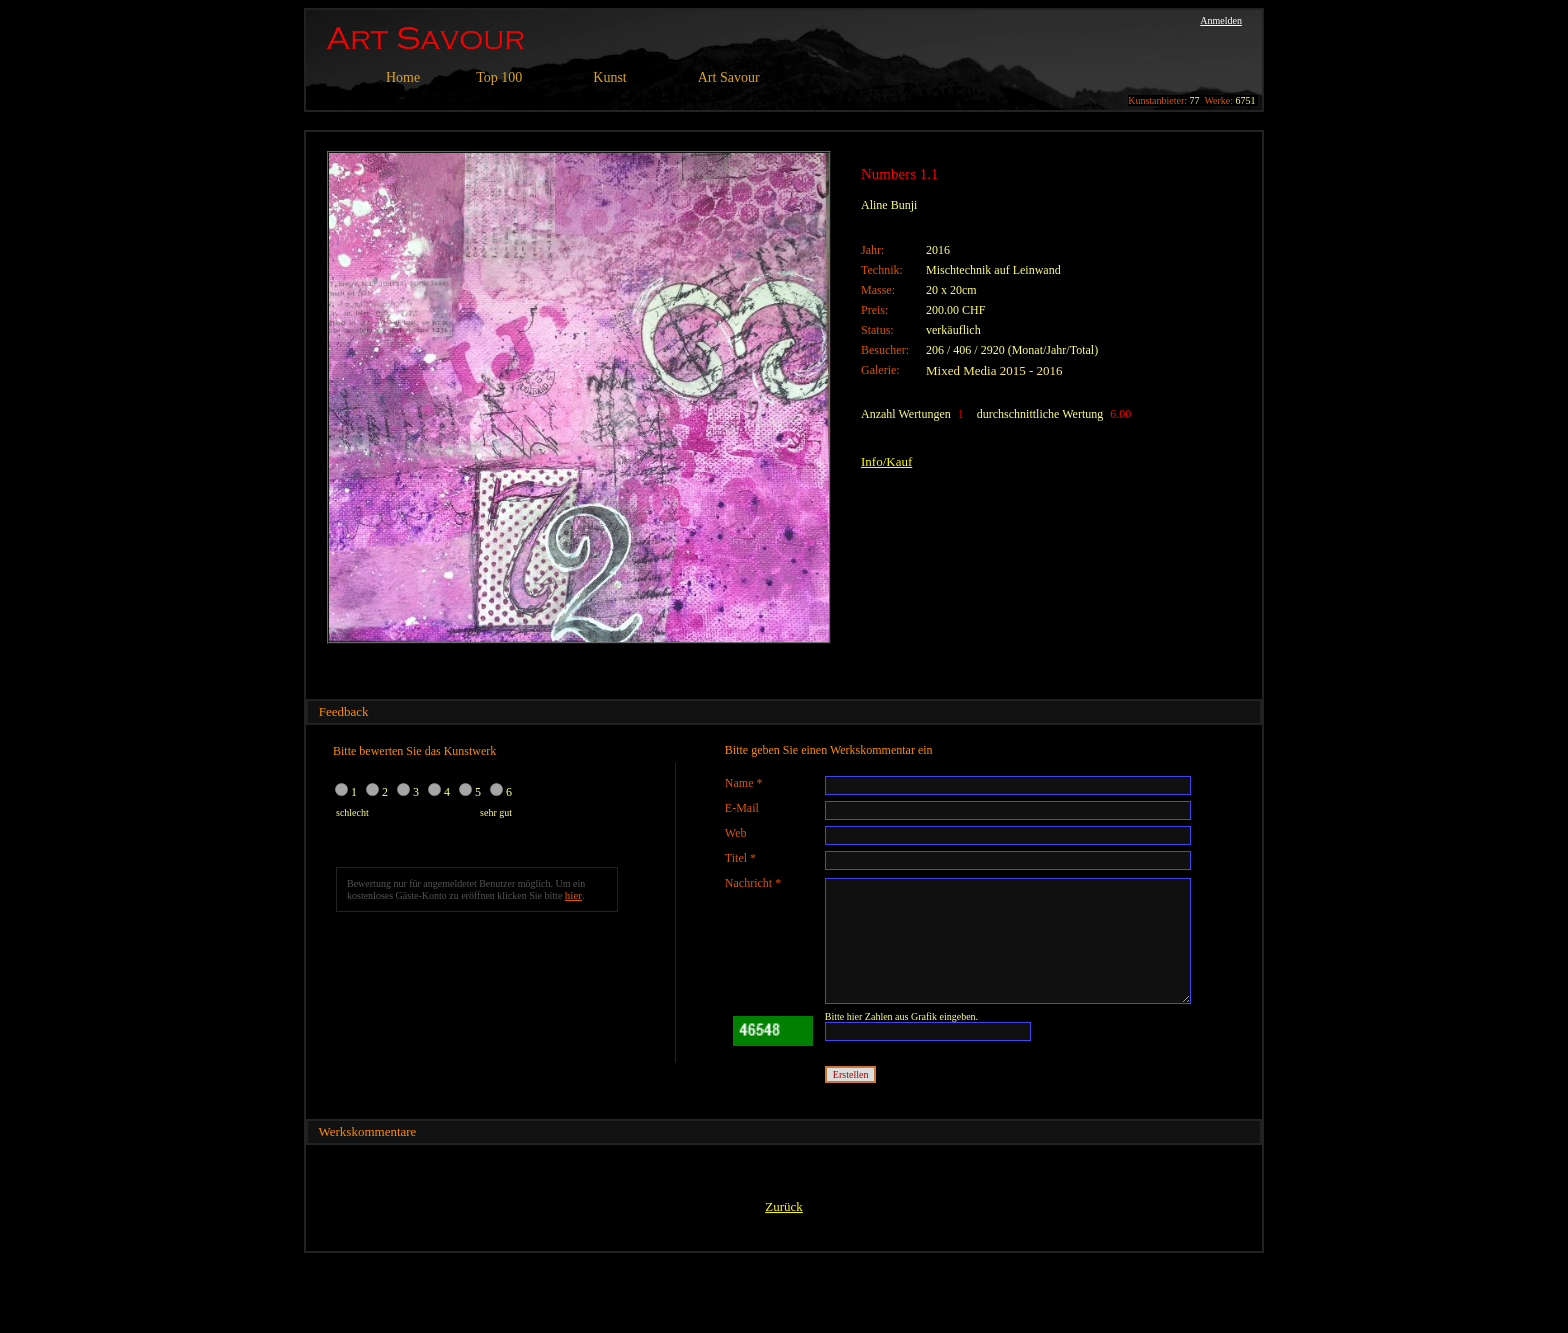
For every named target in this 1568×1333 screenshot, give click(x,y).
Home (403, 77)
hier (573, 895)
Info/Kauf (886, 461)
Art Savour (729, 77)
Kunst (609, 77)
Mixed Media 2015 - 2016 (994, 370)
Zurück (784, 1206)
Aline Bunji (889, 205)
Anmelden (1221, 20)
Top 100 (499, 77)
